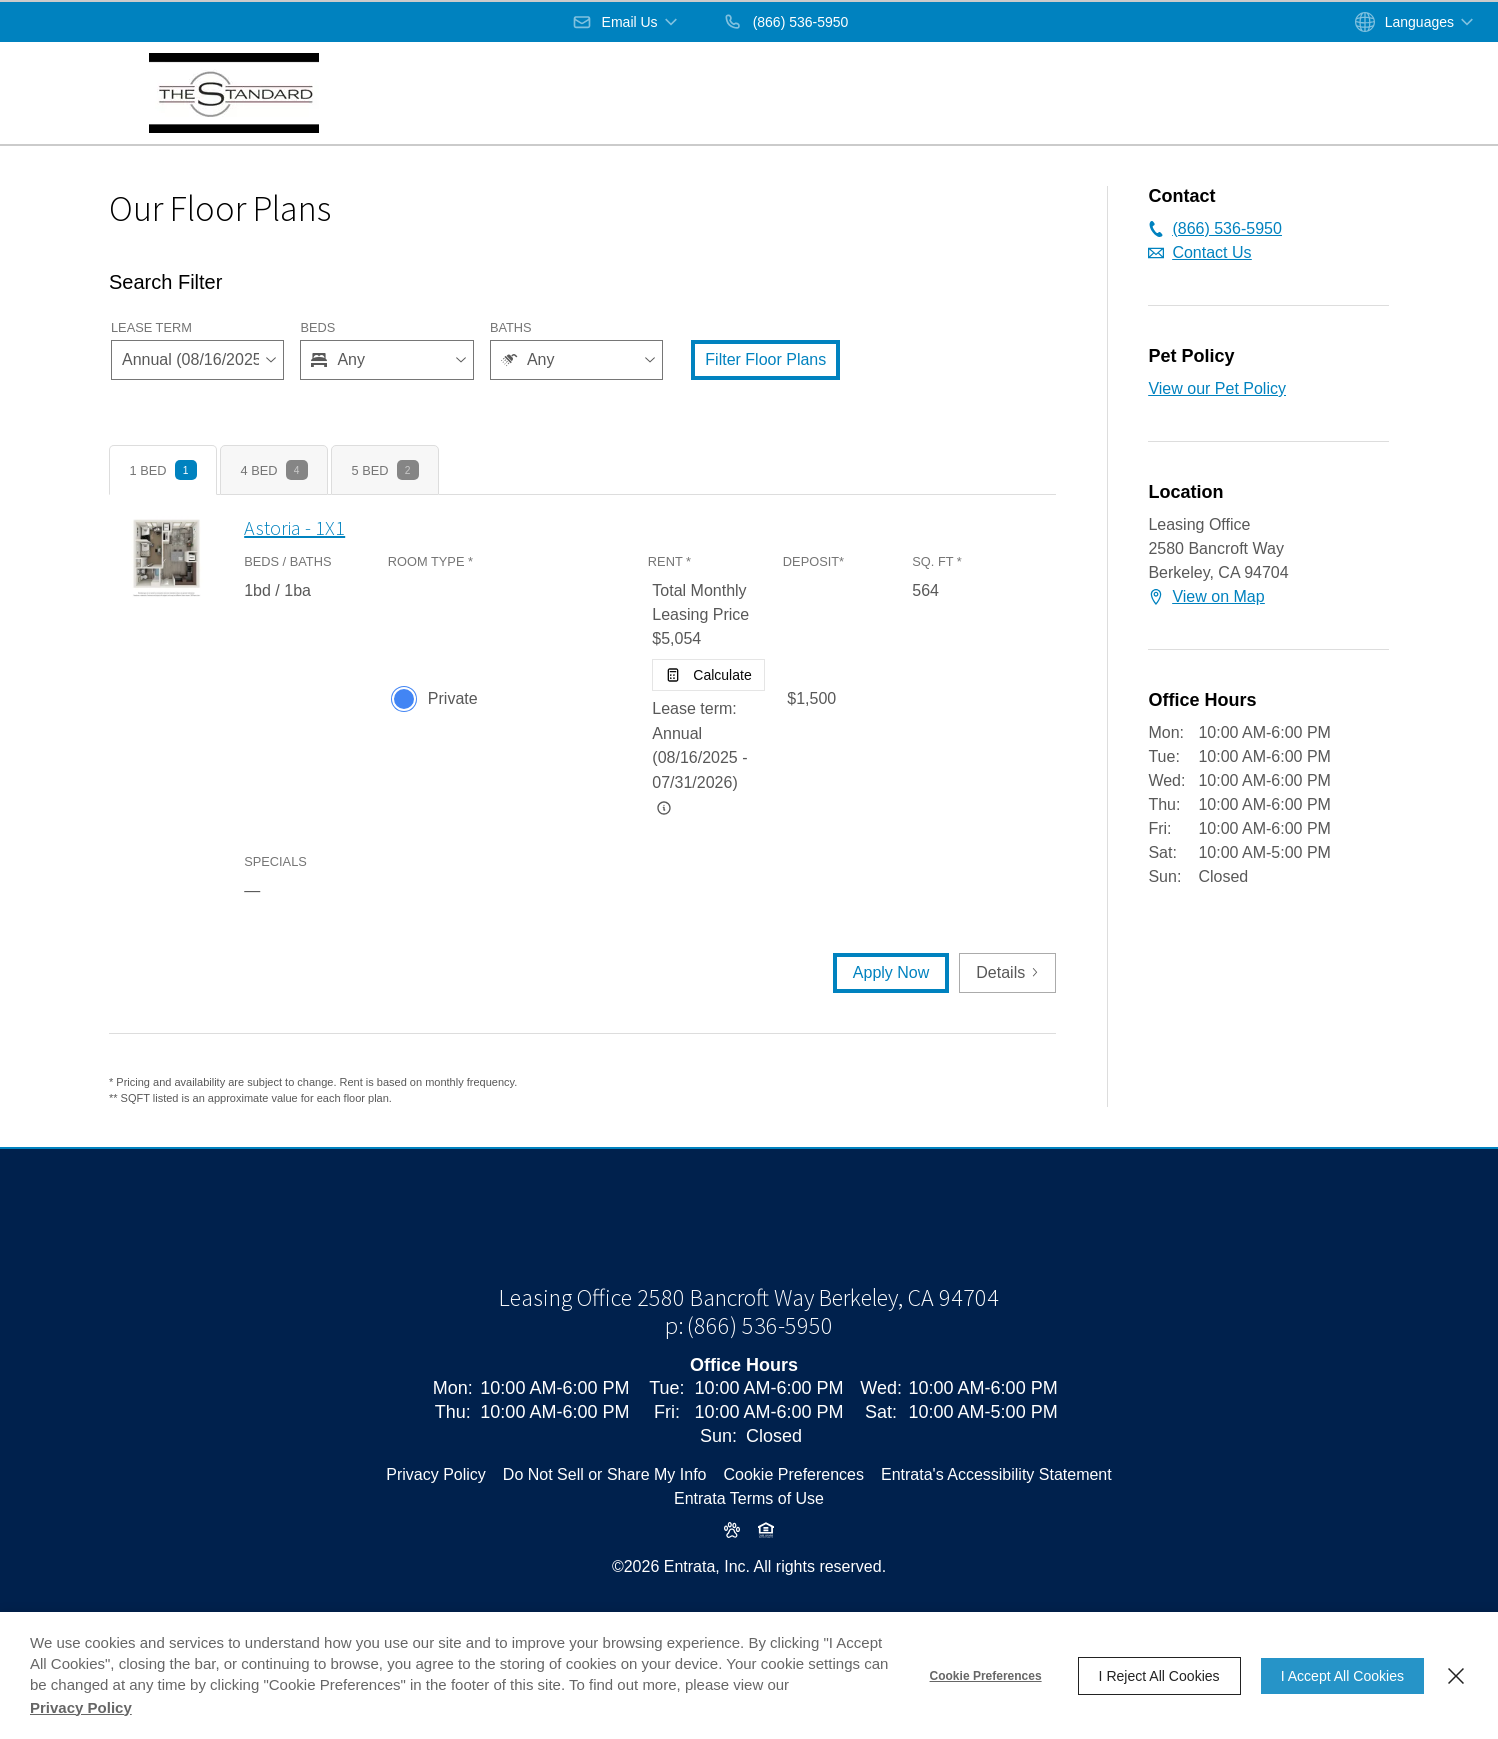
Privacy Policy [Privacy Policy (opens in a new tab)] (436, 1542)
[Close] (1456, 1676)
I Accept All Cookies (1342, 1676)
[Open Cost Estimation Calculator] (708, 675)
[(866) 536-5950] (786, 22)
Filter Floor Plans (765, 359)
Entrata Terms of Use (749, 1566)
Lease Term (151, 327)
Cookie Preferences (986, 1676)
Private (453, 698)
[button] (626, 22)
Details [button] (1007, 972)
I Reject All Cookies (1159, 1676)
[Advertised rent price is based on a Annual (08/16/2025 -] (664, 808)
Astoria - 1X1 (294, 527)
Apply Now (891, 972)
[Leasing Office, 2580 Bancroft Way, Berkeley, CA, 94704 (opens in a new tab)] (749, 1366)
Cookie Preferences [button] (793, 1542)
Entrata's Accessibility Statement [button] (996, 1542)
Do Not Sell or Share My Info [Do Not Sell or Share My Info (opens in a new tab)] (605, 1542)
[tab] (163, 470)
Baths (511, 327)
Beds (317, 327)
